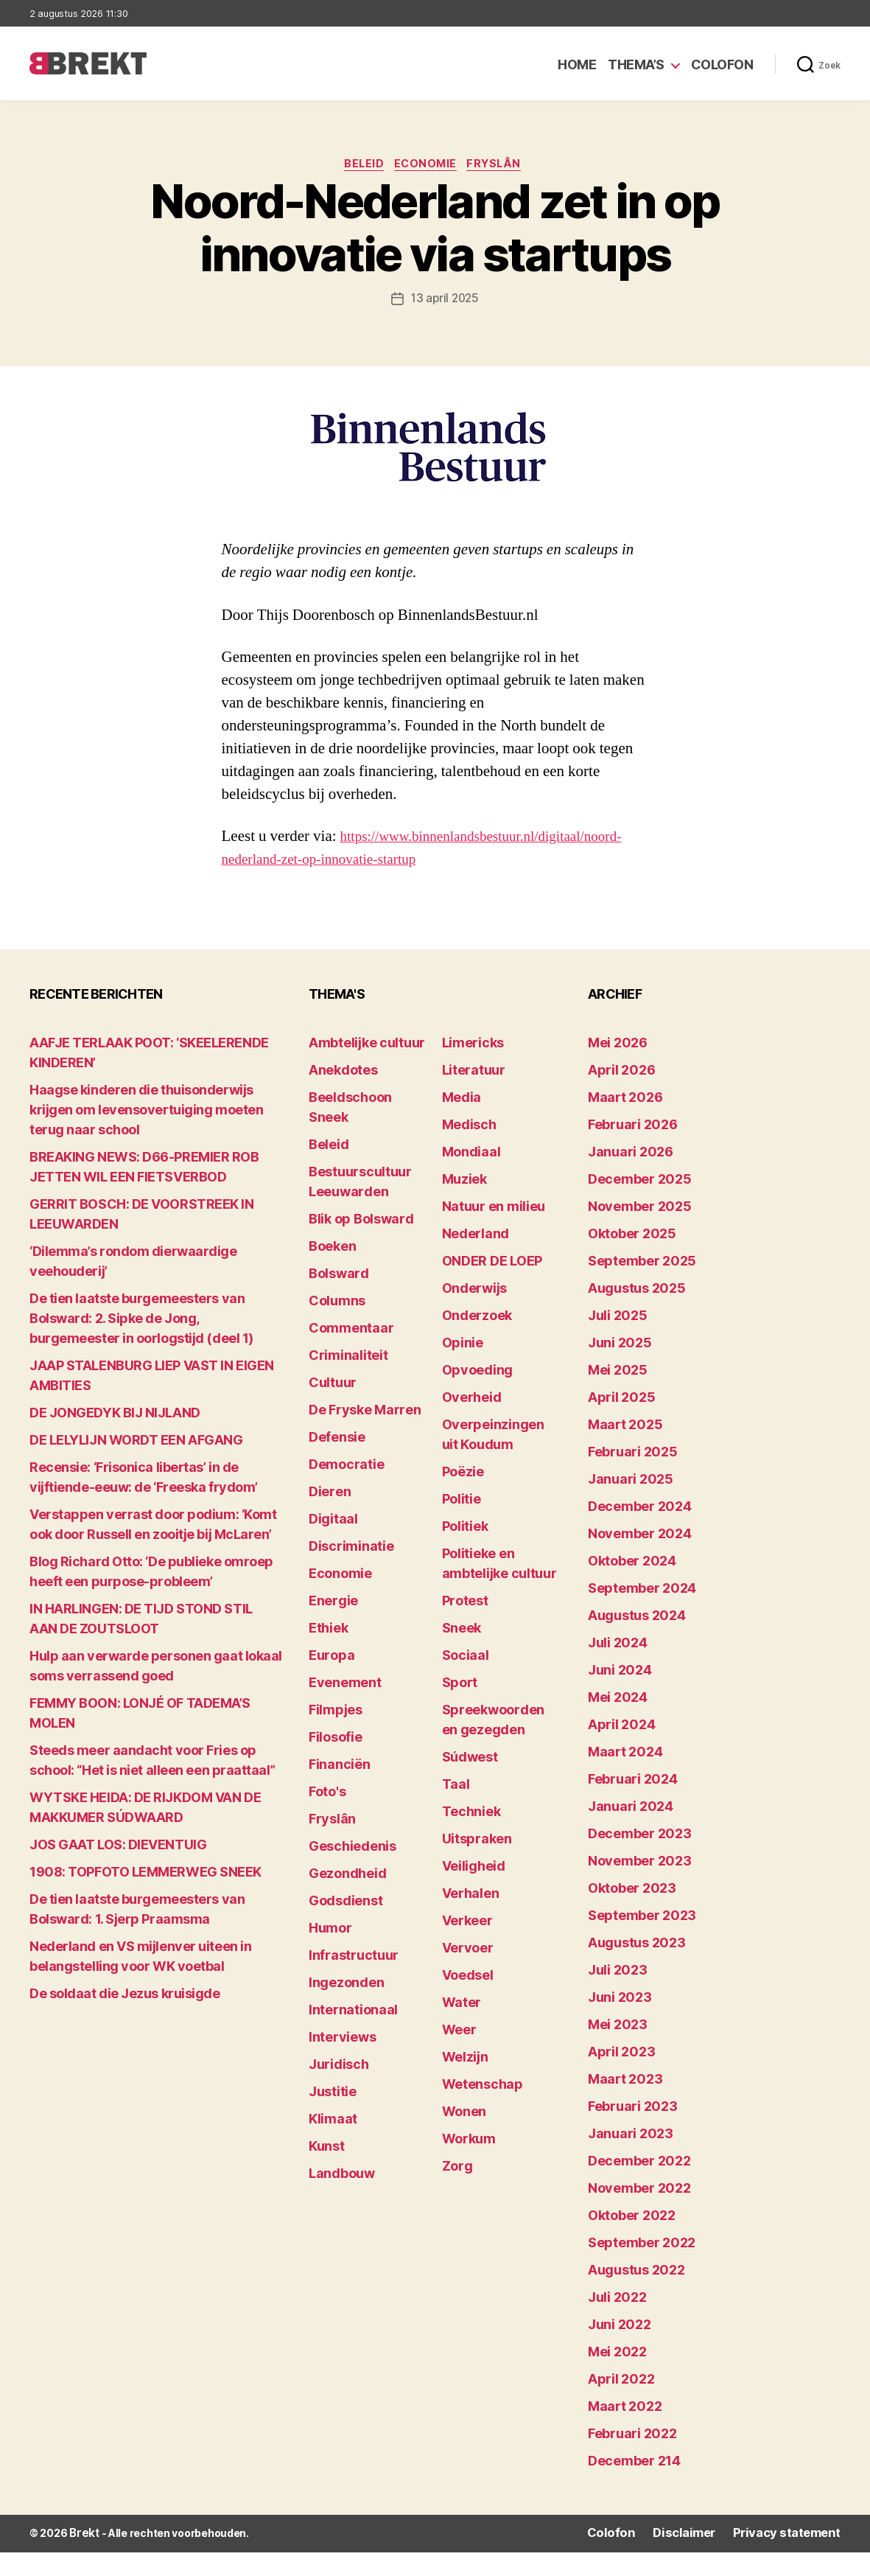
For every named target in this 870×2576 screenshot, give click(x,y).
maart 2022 (625, 2431)
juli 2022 (617, 2322)
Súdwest (470, 1782)
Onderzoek (477, 1340)
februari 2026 (633, 1149)
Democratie (346, 1489)
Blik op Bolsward (361, 1244)
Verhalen (470, 1918)
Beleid (360, 165)
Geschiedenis (352, 1871)
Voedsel (468, 2000)
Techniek (471, 1836)
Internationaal (353, 2034)
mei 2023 (618, 2049)
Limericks (473, 1067)
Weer (459, 2054)
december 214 (634, 2485)
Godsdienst (345, 1925)
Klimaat (333, 2143)
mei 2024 (618, 1722)
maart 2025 (625, 1449)
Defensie (337, 1462)
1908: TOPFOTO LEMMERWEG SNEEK (145, 1897)
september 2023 (642, 1940)
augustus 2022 (636, 2295)
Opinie (462, 1367)
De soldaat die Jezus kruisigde (124, 2018)
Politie (461, 1524)
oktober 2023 (632, 1913)
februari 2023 (633, 2131)
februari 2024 (633, 1804)
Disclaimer (701, 2558)
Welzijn (465, 2082)
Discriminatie (351, 1571)
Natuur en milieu (494, 1231)
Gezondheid (347, 1898)
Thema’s (636, 64)
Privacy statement (794, 2558)
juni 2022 (619, 2349)
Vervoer (468, 1972)
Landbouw (342, 2198)
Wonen (464, 2136)
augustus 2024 (637, 1640)
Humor (330, 1953)
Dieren (330, 1516)
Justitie (333, 2116)
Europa (331, 1680)
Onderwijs (475, 1313)
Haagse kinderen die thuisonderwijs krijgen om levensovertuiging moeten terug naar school (146, 1134)
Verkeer (467, 1945)
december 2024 (640, 1531)
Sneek (462, 1653)
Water (462, 2027)
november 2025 (640, 1231)
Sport (460, 1707)
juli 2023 (618, 1995)
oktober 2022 (632, 2240)
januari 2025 (630, 1504)
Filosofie (335, 1762)
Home (577, 64)
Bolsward (339, 1298)
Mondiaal (471, 1176)
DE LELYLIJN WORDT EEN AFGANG (135, 1465)
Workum (469, 2163)
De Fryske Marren (365, 1434)
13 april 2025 (445, 301)
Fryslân (502, 165)
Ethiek (328, 1653)
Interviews (342, 2062)
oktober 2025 (632, 1258)
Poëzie (463, 1496)
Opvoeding (477, 1395)
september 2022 (641, 2267)
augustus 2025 (637, 1313)
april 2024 (621, 1749)
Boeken (332, 1271)
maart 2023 (625, 2104)
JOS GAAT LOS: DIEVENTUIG (117, 1869)
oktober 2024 (632, 1586)
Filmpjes (335, 1734)
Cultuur (333, 1407)
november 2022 (639, 2213)
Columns (337, 1325)
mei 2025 (618, 1395)
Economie (428, 165)
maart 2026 (625, 1122)
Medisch (469, 1149)
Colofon (722, 64)
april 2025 (621, 1422)
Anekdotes (343, 1095)
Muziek (464, 1204)
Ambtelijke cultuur (367, 1067)
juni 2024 (620, 1695)
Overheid (472, 1422)
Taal (456, 1809)
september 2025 (642, 1286)
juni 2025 (620, 1367)
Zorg (457, 2191)
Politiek (465, 1551)
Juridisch (339, 2089)
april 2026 (621, 1095)
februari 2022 (632, 2458)
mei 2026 (618, 1067)
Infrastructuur (354, 1980)
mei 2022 (617, 2376)
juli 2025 (618, 1340)
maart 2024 (625, 1776)
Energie (333, 1625)
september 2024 (642, 1613)
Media (462, 1122)
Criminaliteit (348, 1380)
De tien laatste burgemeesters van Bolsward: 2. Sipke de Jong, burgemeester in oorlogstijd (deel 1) (144, 1343)
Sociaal (465, 1680)
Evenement (345, 1707)
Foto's (327, 1816)
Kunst (327, 2171)
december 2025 (640, 1204)
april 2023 (621, 2076)
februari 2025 (633, 1476)
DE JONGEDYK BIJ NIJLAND (114, 1437)
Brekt (83, 2558)
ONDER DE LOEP (492, 1286)
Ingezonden (346, 2007)
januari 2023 (630, 2158)
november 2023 (640, 1885)
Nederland (476, 1258)
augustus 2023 (637, 1967)
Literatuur (473, 1095)
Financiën (340, 1789)
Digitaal (333, 1543)
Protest (465, 1625)
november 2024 (640, 1558)
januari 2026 (630, 1176)
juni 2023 (620, 2022)
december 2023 (640, 1858)
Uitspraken (477, 1863)
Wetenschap (482, 2109)
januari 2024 (630, 1831)
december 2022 (639, 2185)
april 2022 (621, 2404)
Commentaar (351, 1353)
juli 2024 (618, 1667)
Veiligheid (473, 1891)
